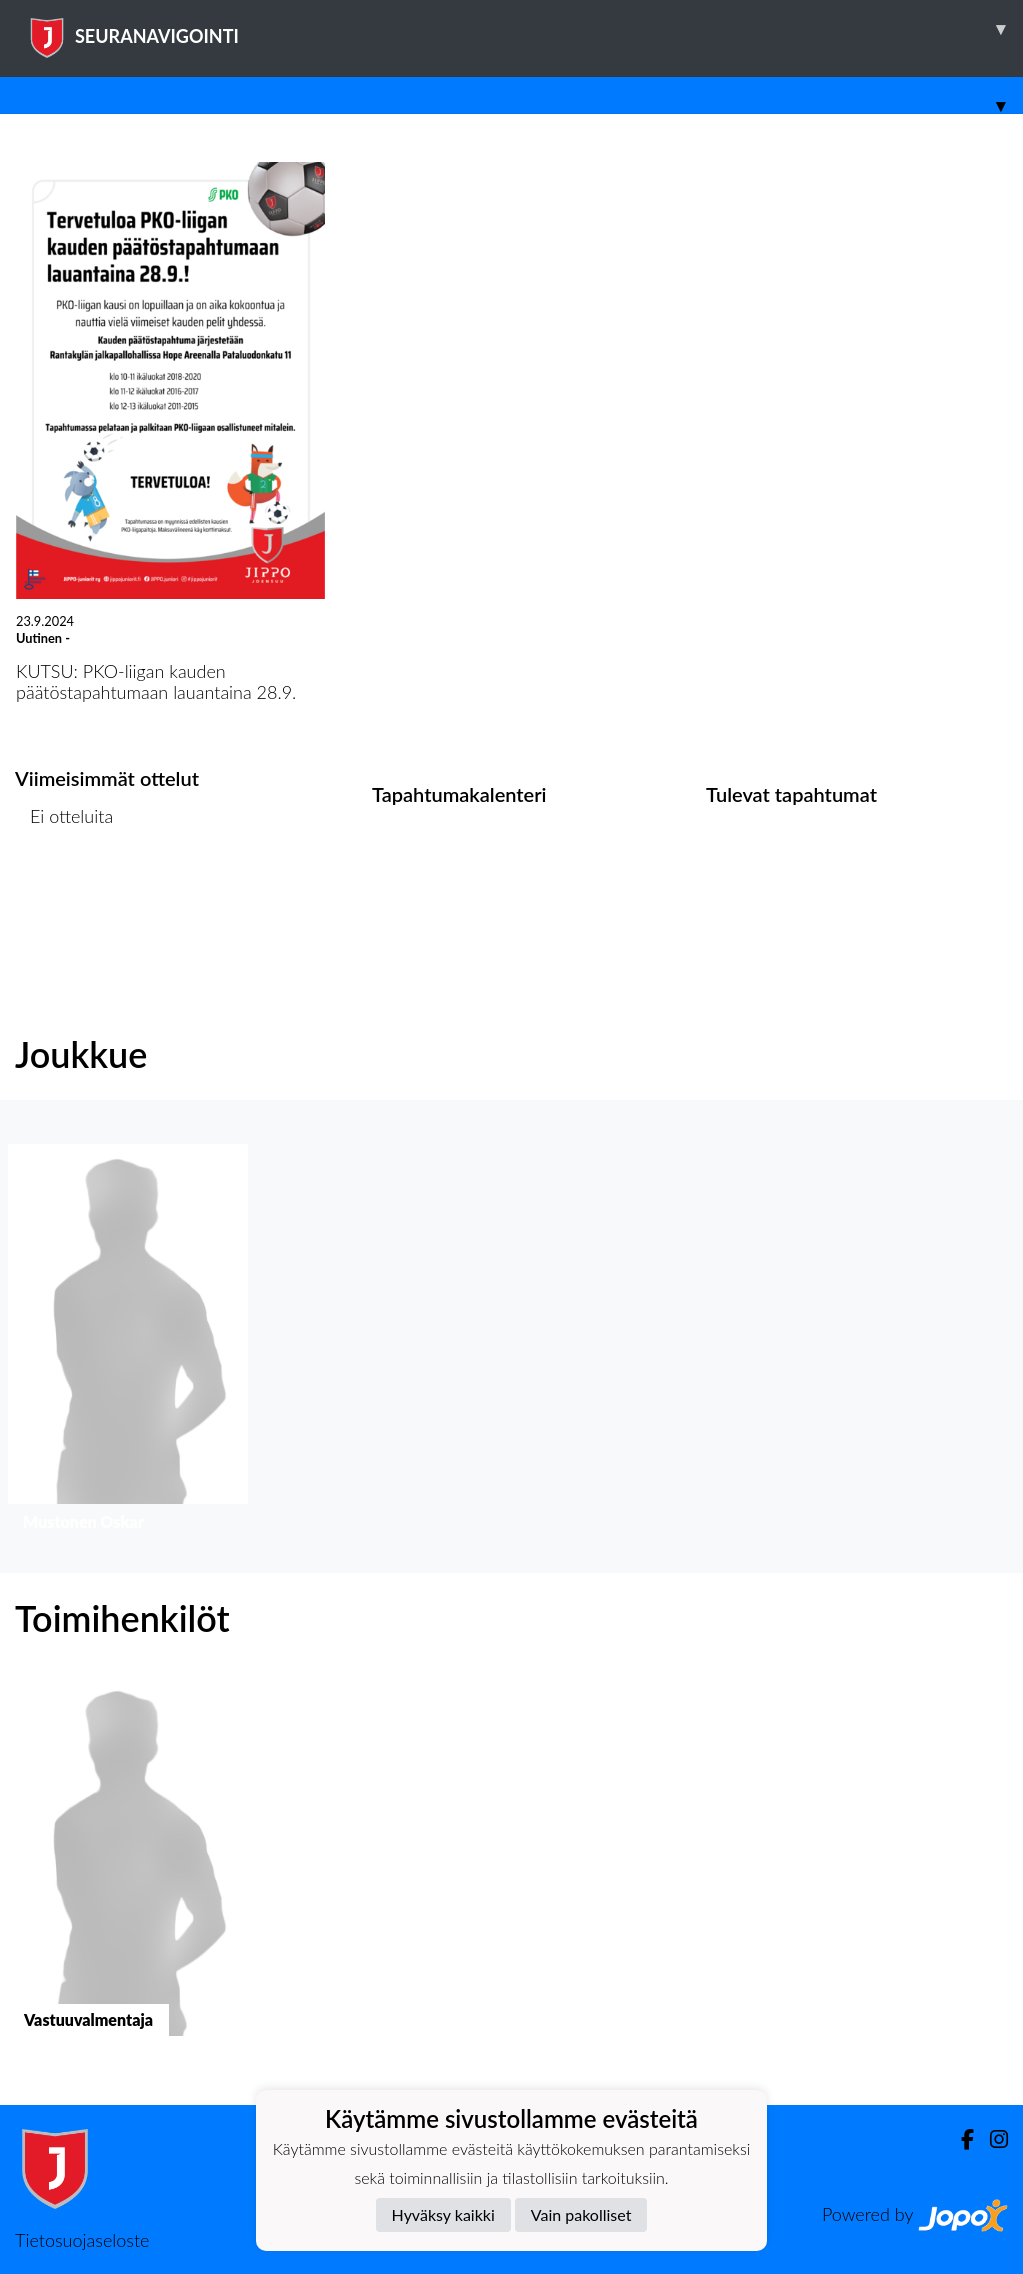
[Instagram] (991, 2139)
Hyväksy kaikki (443, 2214)
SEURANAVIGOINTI (525, 29)
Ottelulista (64, 893)
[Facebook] (959, 2139)
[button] (128, 1342)
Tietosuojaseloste (82, 2240)
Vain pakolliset (581, 2214)
